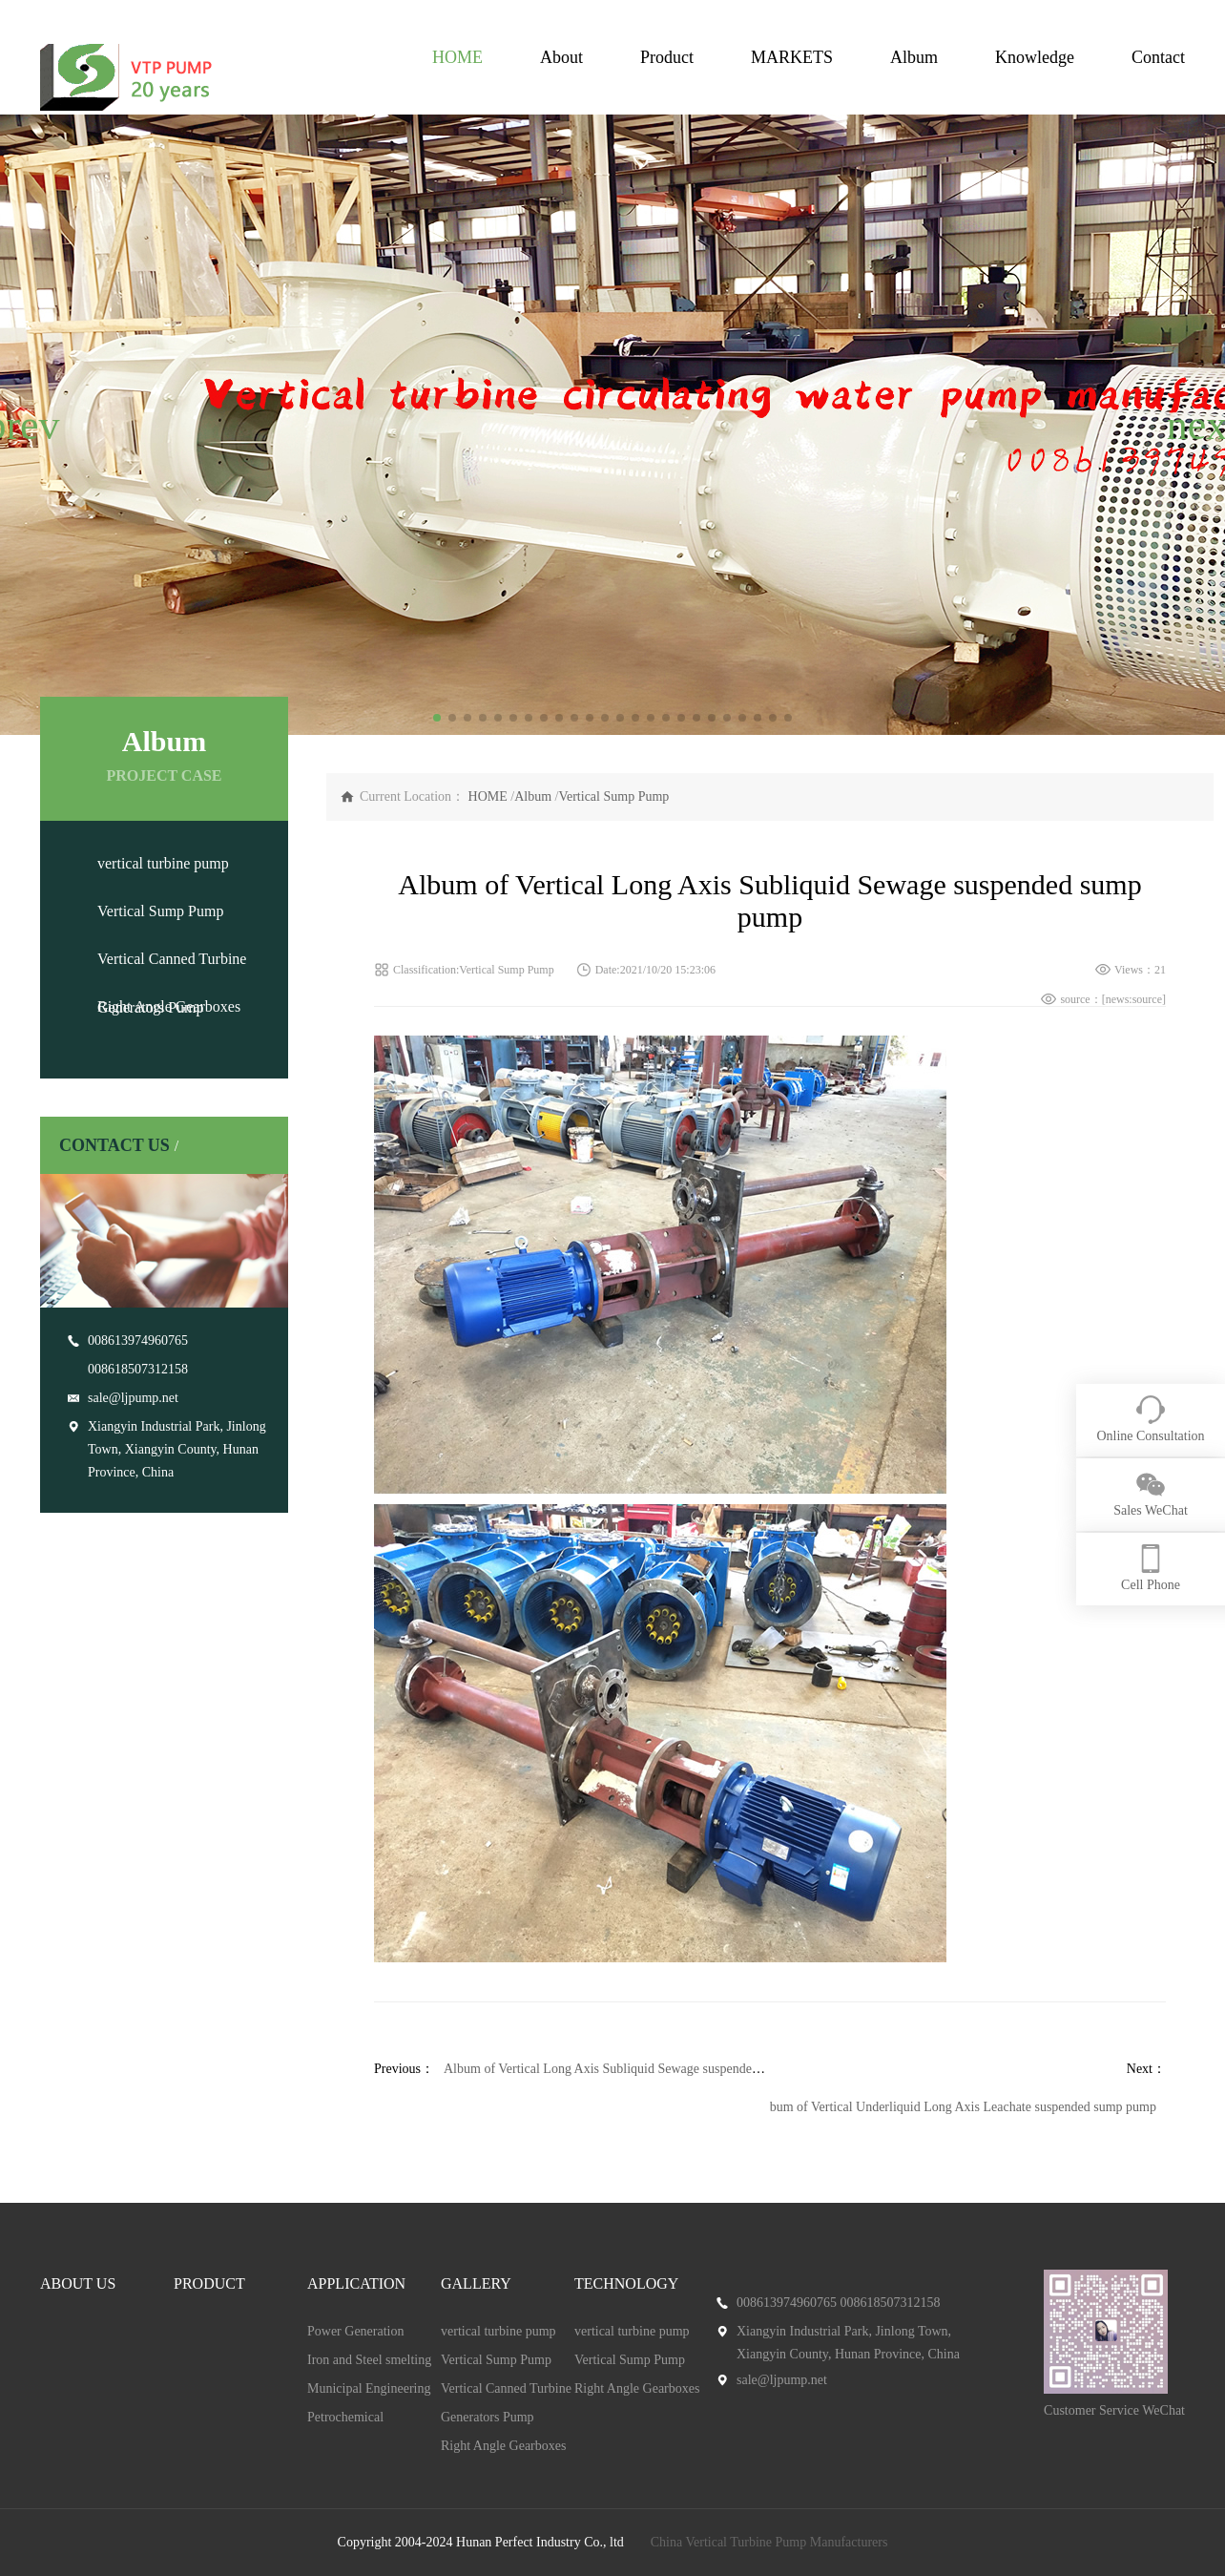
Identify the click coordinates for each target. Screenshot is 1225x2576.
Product (667, 57)
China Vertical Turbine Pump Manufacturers (769, 2542)
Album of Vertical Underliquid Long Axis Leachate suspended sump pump (956, 2107)
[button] (22, 425)
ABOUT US (77, 2283)
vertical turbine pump (163, 863)
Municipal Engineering (368, 2388)
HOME (457, 57)
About (561, 57)
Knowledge (1034, 57)
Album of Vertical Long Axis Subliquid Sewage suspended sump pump (634, 2069)
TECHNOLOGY (626, 2283)
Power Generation (355, 2331)
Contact (1158, 57)
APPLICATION (356, 2283)
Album (914, 57)
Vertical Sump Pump (160, 911)
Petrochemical (345, 2417)
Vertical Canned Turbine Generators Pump (506, 2402)
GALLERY (476, 2283)
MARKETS (792, 57)
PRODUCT (209, 2283)
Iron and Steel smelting (369, 2360)
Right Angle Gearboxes (168, 1006)
